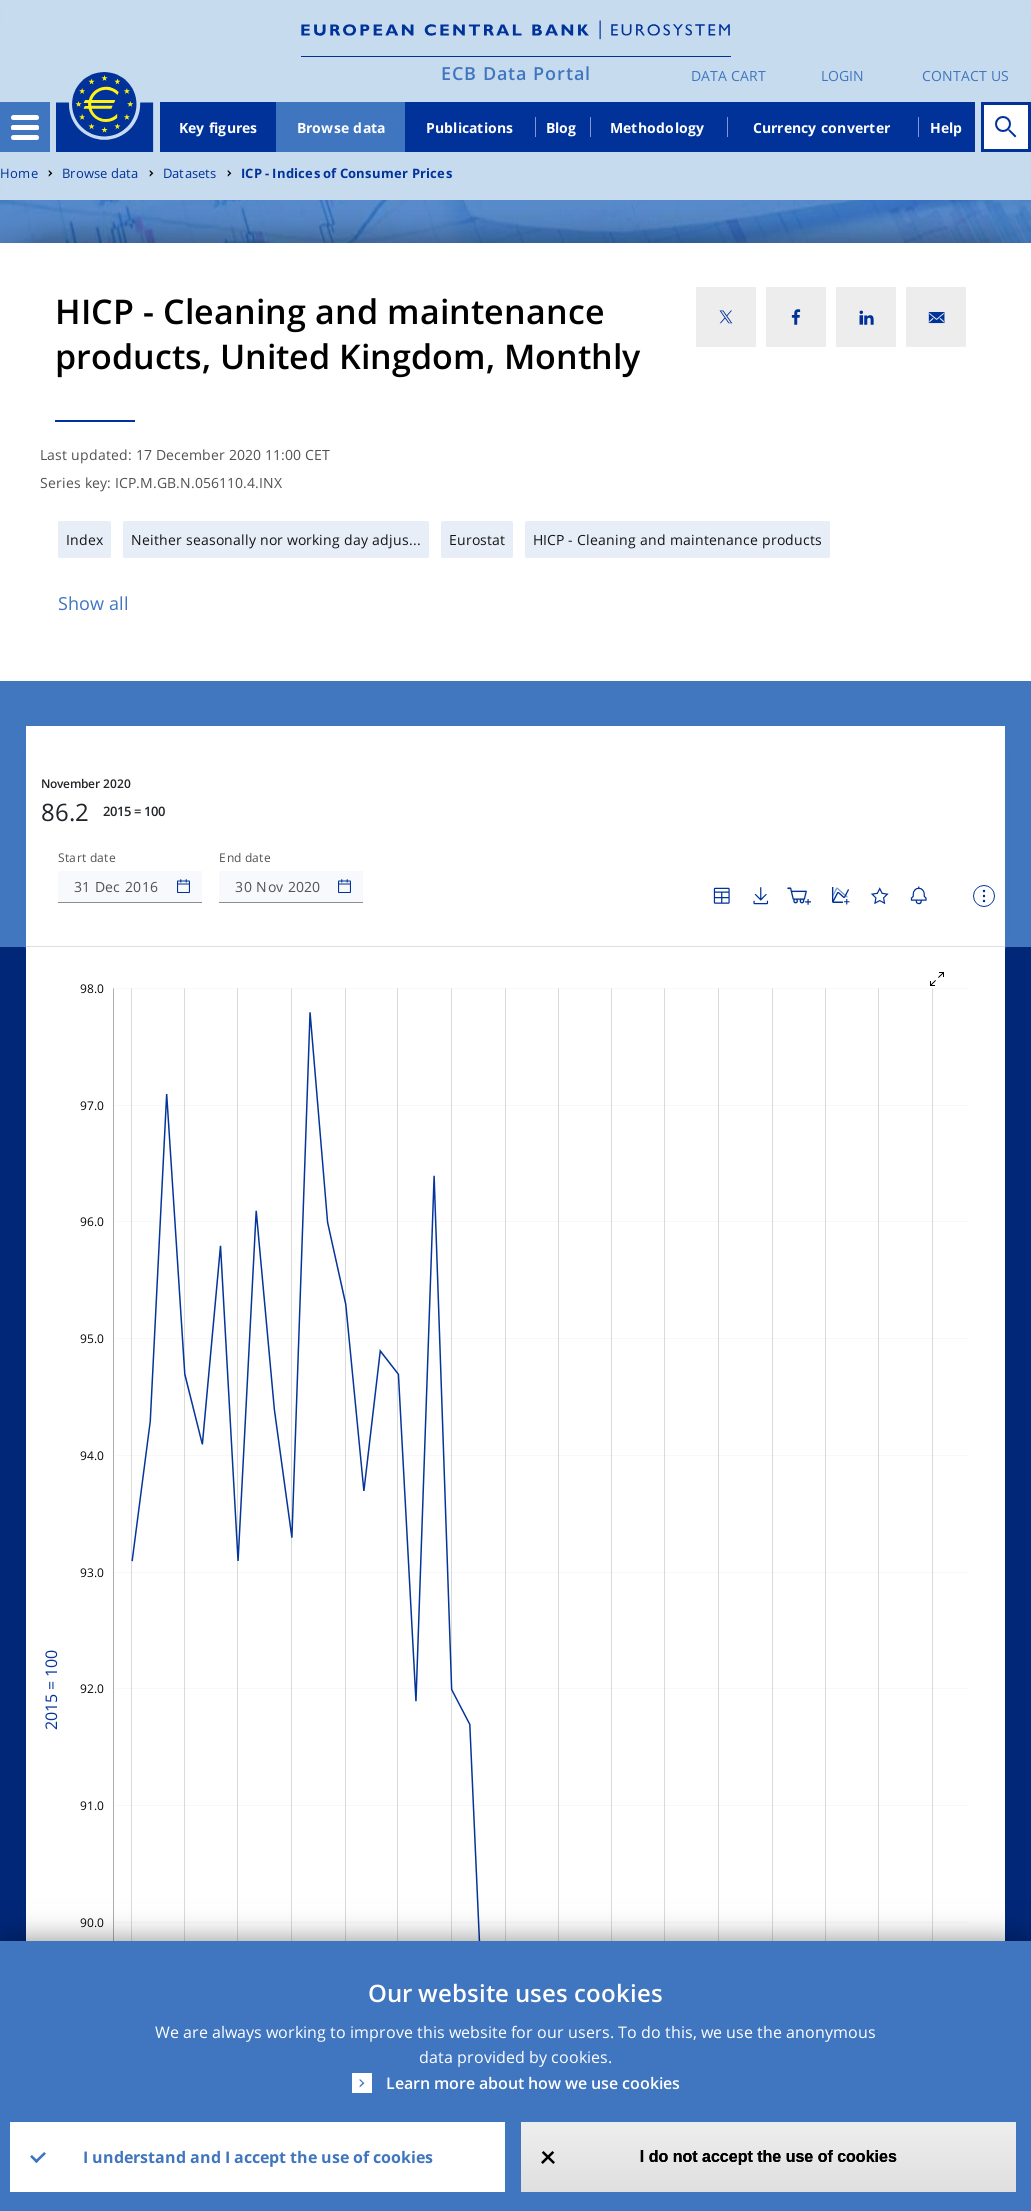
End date (245, 858)
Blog (561, 127)
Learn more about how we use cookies (533, 2083)
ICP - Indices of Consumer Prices (346, 173)
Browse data (341, 127)
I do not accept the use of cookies (768, 2156)
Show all (93, 603)
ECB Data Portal (516, 73)
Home (19, 173)
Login (842, 75)
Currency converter (822, 127)
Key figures (218, 127)
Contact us (965, 75)
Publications (470, 127)
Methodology (657, 127)
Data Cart (728, 75)
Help (946, 127)
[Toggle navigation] (25, 127)
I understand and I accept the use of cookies (258, 2157)
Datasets (190, 173)
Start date (87, 858)
